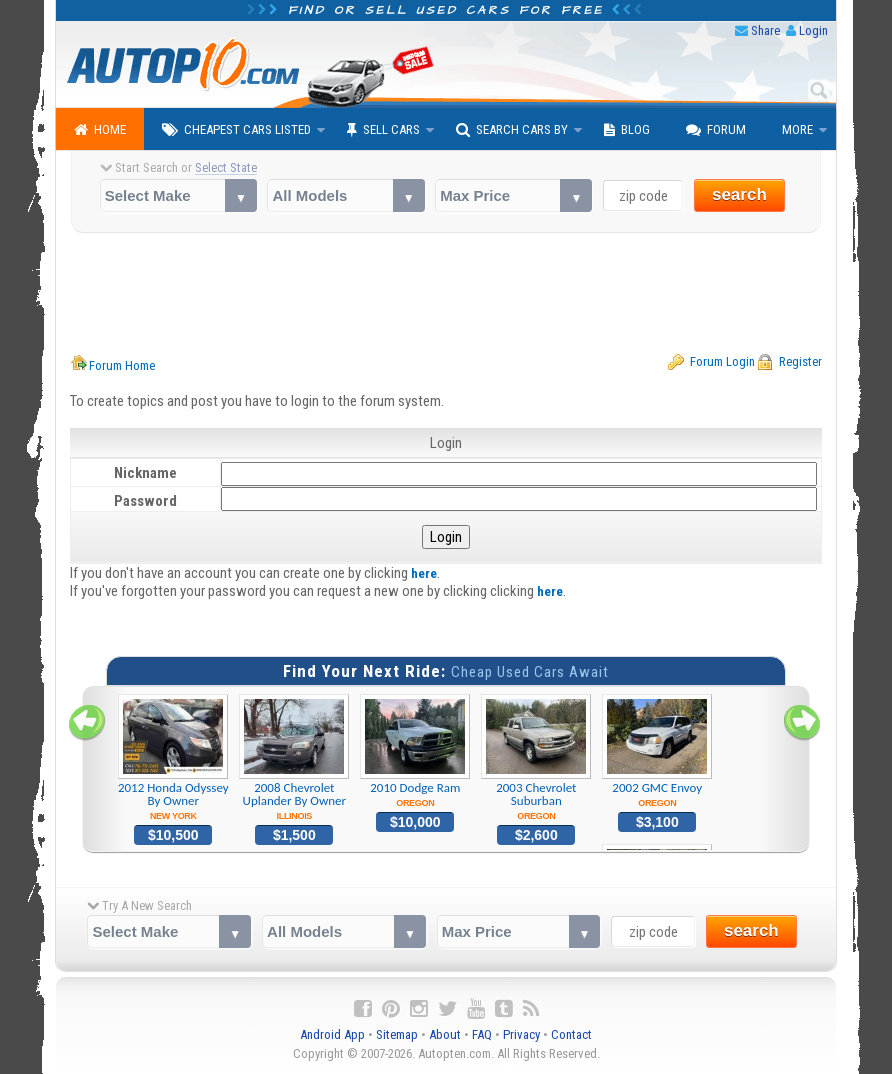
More (797, 129)
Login (813, 30)
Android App (332, 1034)
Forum (716, 130)
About (445, 1034)
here (424, 573)
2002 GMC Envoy (657, 751)
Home (100, 130)
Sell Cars (383, 130)
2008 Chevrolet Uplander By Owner (294, 758)
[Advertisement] (446, 293)
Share (765, 30)
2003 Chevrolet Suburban (536, 758)
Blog (627, 130)
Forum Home (122, 365)
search (739, 194)
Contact (571, 1034)
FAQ (482, 1034)
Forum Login (722, 361)
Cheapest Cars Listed (236, 130)
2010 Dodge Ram (415, 751)
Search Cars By (512, 130)
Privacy (521, 1034)
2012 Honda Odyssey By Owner (173, 758)
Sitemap (397, 1034)
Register (800, 361)
